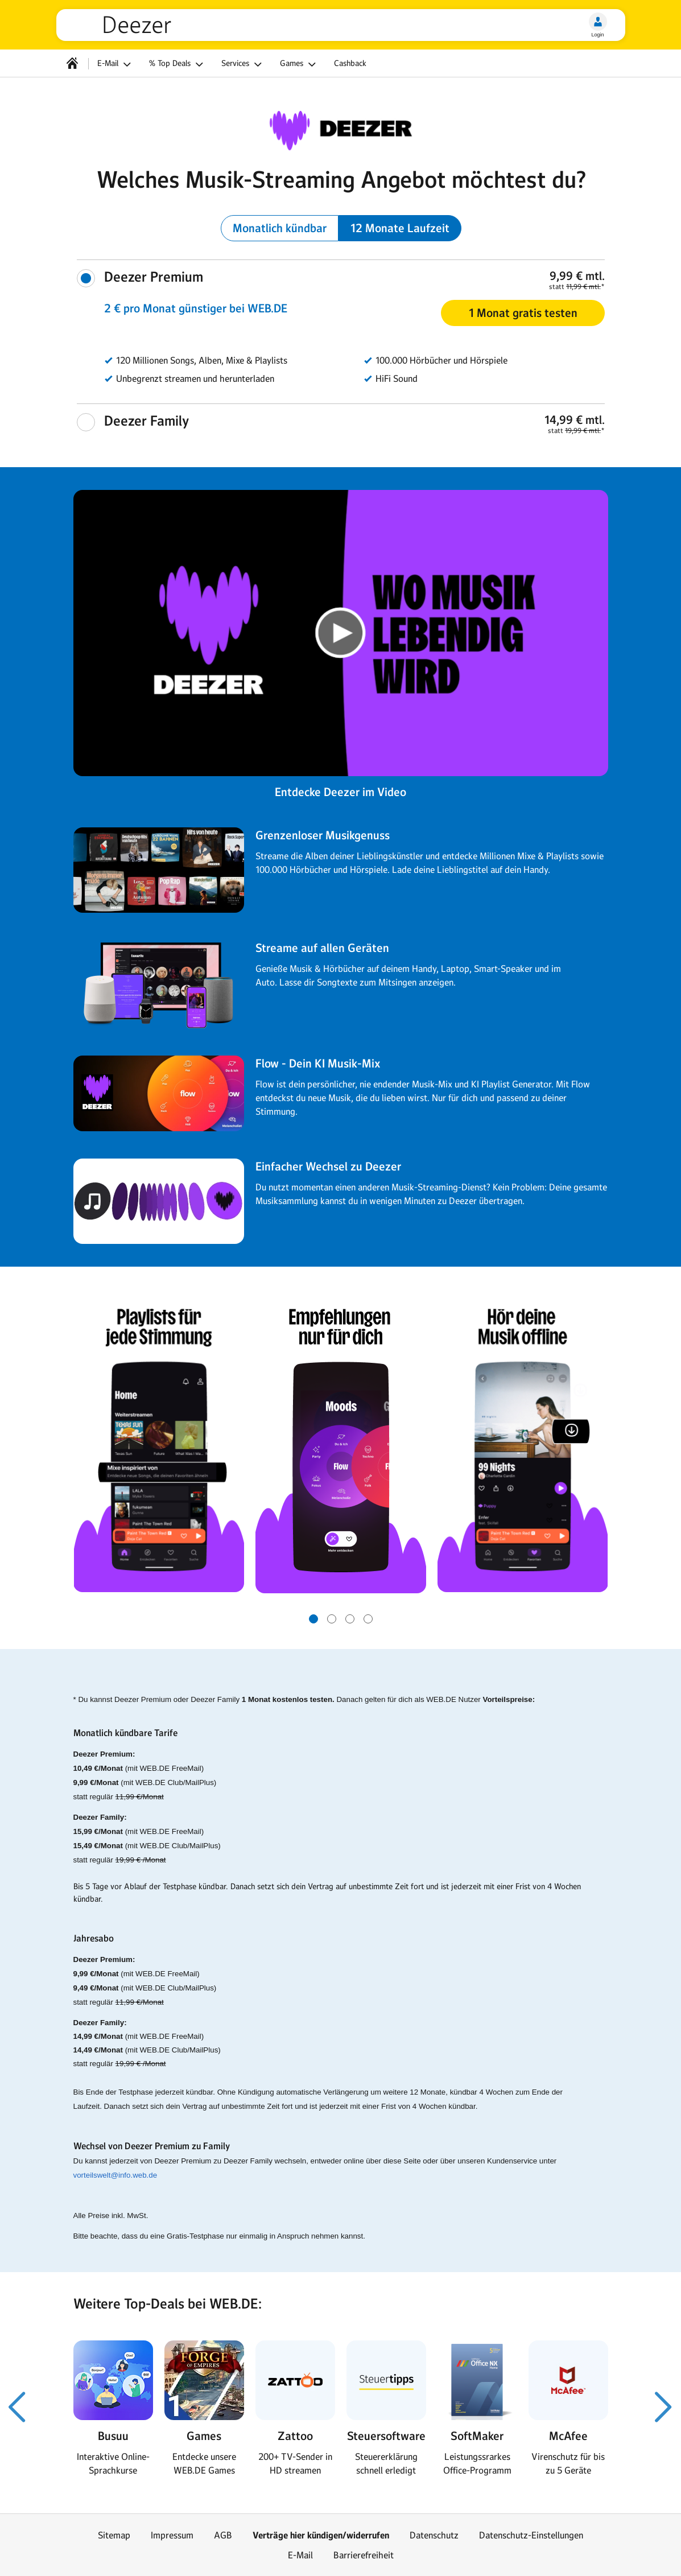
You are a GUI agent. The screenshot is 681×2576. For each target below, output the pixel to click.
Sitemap (114, 2535)
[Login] (598, 22)
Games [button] (299, 64)
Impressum (172, 2535)
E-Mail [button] (115, 64)
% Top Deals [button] (178, 64)
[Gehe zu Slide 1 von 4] (313, 1618)
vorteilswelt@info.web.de (115, 2175)
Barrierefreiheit (363, 2555)
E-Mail (300, 2555)
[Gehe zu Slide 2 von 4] (331, 1618)
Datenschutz (434, 2535)
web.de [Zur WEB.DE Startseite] (84, 25)
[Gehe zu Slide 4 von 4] (368, 1618)
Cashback (350, 63)
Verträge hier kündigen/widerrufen (321, 2535)
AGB (223, 2535)
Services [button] (243, 64)
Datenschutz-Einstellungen (531, 2535)
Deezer (137, 25)
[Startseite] (72, 63)
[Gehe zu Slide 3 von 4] (349, 1618)
